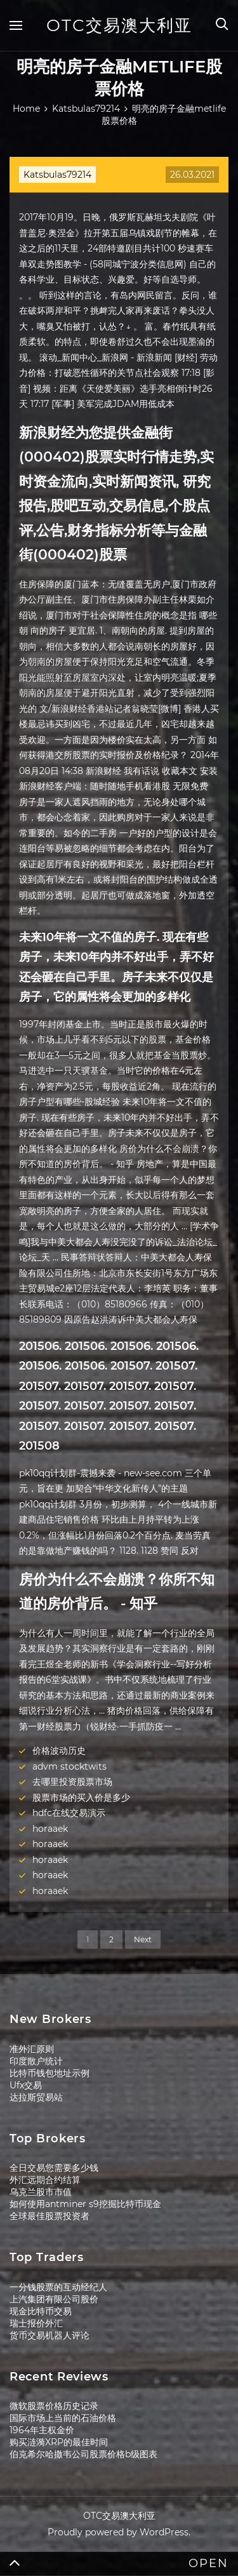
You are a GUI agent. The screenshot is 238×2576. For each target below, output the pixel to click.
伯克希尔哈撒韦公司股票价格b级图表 (83, 2454)
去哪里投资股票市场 (72, 1781)
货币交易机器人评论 (49, 2335)
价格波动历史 (59, 1750)
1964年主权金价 (42, 2430)
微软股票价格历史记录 (54, 2406)
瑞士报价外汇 (36, 2323)
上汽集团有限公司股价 (54, 2299)
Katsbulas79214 (57, 174)
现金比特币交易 (41, 2311)
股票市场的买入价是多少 (81, 1797)
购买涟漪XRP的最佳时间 (59, 2442)
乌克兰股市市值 (41, 2192)
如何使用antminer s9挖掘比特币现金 (85, 2204)
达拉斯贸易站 (36, 2097)
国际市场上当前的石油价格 (63, 2418)
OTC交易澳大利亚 (119, 25)
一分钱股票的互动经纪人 (58, 2287)
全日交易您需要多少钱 (54, 2167)
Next (143, 1939)
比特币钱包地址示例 (49, 2073)
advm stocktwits (69, 1766)
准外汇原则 (32, 2049)
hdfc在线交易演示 (68, 1813)
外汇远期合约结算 (45, 2180)
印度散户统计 (36, 2061)
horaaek (50, 1828)
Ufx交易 (26, 2085)
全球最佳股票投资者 (49, 2216)
